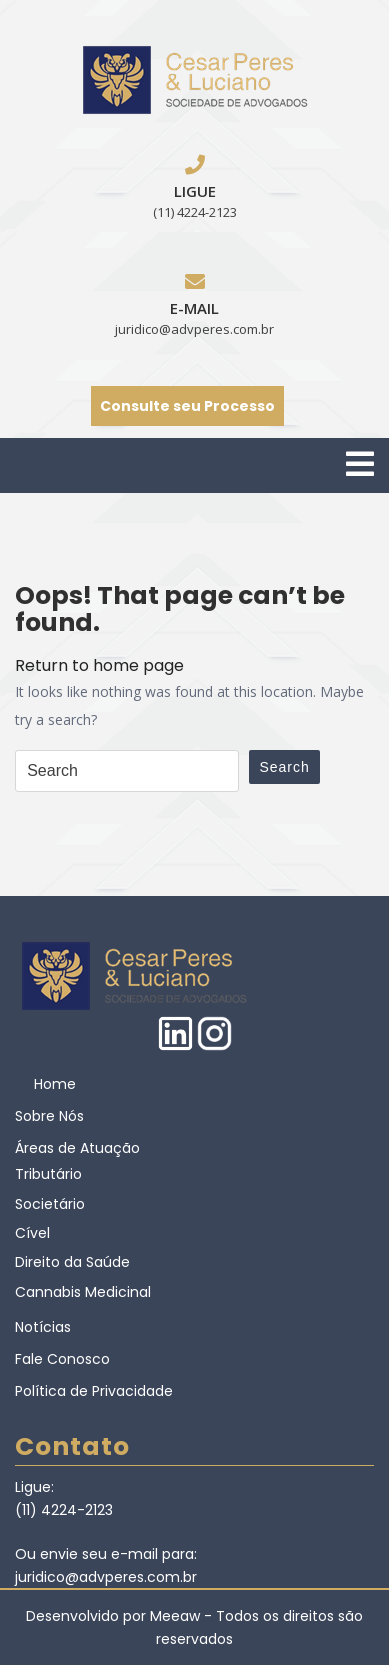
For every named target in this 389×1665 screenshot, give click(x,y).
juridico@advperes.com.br (194, 329)
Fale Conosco (62, 1359)
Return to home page (99, 665)
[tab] (360, 464)
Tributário (48, 1174)
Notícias (43, 1327)
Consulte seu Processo (187, 406)
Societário (50, 1204)
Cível (32, 1233)
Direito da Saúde (72, 1262)
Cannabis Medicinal (83, 1292)
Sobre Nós (49, 1116)
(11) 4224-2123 (195, 212)
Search (284, 767)
